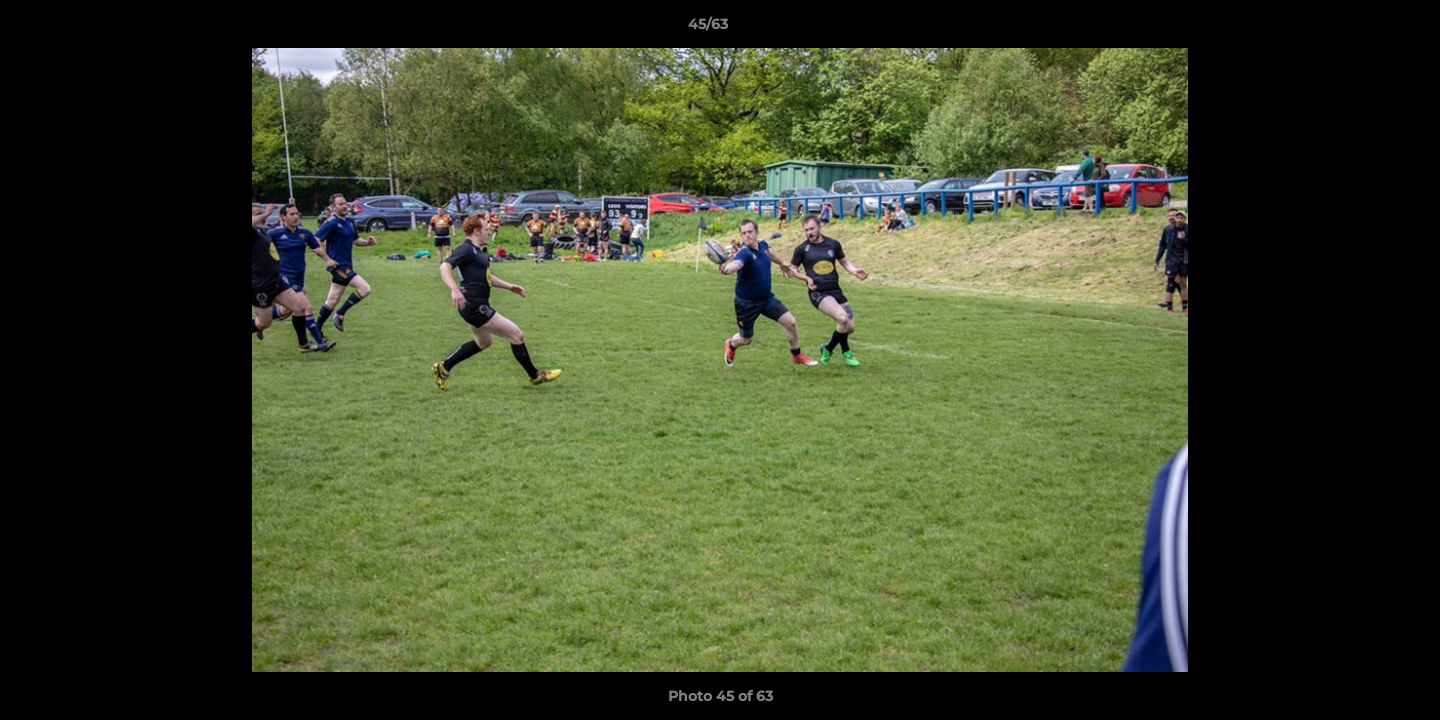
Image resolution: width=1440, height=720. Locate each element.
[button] (1356, 29)
